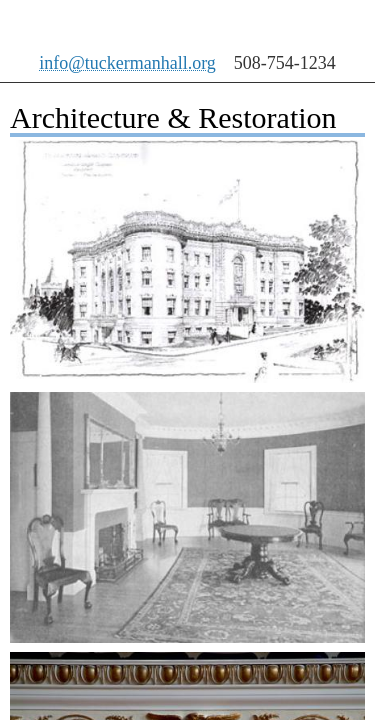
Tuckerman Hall (138, 24)
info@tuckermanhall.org (127, 63)
